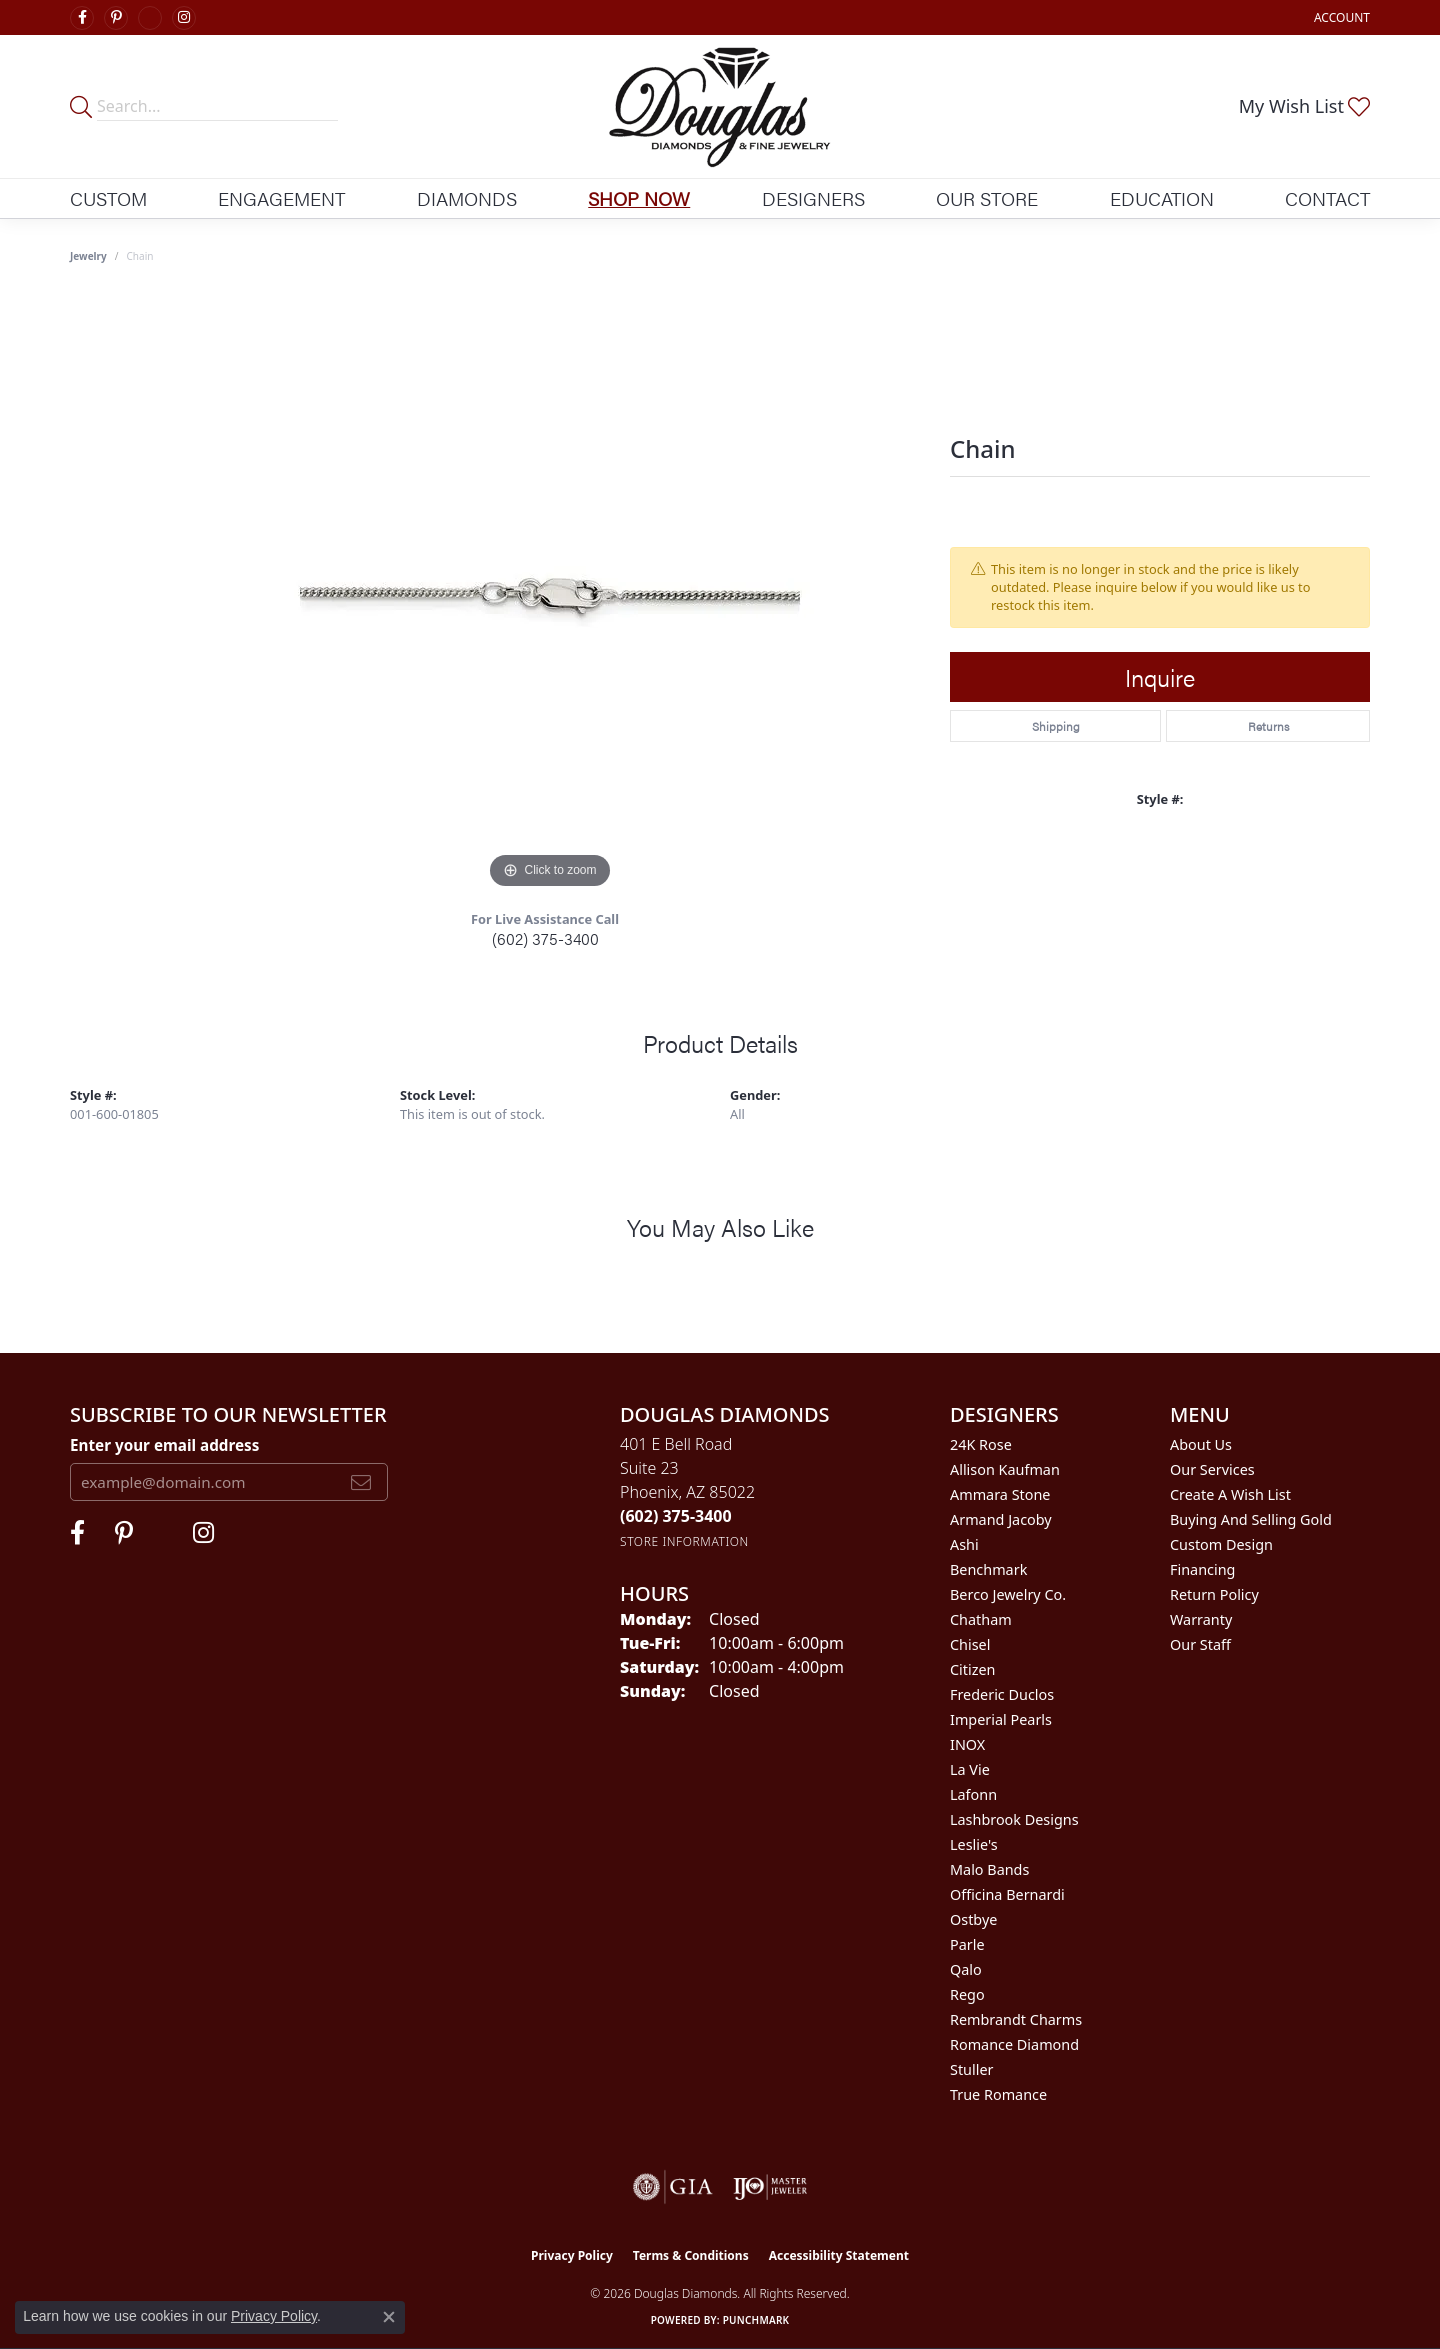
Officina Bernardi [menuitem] (1007, 1894)
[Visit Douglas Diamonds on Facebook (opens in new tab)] (82, 18)
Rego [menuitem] (967, 1994)
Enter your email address (164, 1445)
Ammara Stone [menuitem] (1000, 1494)
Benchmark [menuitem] (988, 1569)
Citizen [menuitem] (973, 1669)
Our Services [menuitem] (1212, 1469)
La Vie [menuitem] (970, 1769)
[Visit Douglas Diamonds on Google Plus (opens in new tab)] (150, 18)
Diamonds (467, 198)
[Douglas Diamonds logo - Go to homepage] (720, 106)
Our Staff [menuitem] (1200, 1644)
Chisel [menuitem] (970, 1644)
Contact (1327, 198)
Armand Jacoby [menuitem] (1001, 1519)
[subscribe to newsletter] (361, 1482)
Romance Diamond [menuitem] (1014, 2044)
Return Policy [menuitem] (1214, 1594)
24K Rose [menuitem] (981, 1444)
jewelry (88, 256)
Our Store (987, 198)
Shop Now (639, 198)
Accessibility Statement (839, 2255)
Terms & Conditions (691, 2255)
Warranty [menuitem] (1201, 1619)
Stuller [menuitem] (971, 2069)
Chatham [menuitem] (981, 1619)
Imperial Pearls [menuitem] (1001, 1719)
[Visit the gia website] (673, 2187)
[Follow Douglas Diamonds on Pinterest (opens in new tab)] (116, 18)
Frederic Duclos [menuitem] (1002, 1694)
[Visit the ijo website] (770, 2187)
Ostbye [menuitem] (973, 1919)
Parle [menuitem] (967, 1944)
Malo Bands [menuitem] (989, 1869)
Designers (813, 198)
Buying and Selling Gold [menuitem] (1251, 1519)
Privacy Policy (572, 2255)
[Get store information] (684, 1541)
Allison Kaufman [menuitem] (1005, 1469)
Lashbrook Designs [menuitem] (1014, 1819)
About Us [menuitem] (1201, 1444)
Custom (108, 198)
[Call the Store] (676, 1516)
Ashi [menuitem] (964, 1544)
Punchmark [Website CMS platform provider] (756, 2320)
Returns (1268, 726)
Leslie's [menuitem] (974, 1844)
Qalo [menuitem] (966, 1969)
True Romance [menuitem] (998, 2094)
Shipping (1056, 726)
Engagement (281, 198)
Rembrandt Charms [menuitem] (1016, 2019)
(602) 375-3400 (545, 938)
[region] (550, 594)
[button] (1340, 17)
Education (1162, 198)
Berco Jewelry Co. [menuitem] (1008, 1594)
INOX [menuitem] (967, 1744)
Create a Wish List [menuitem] (1230, 1494)
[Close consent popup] (389, 2317)
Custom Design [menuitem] (1221, 1544)
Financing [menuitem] (1202, 1569)
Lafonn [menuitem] (973, 1794)
